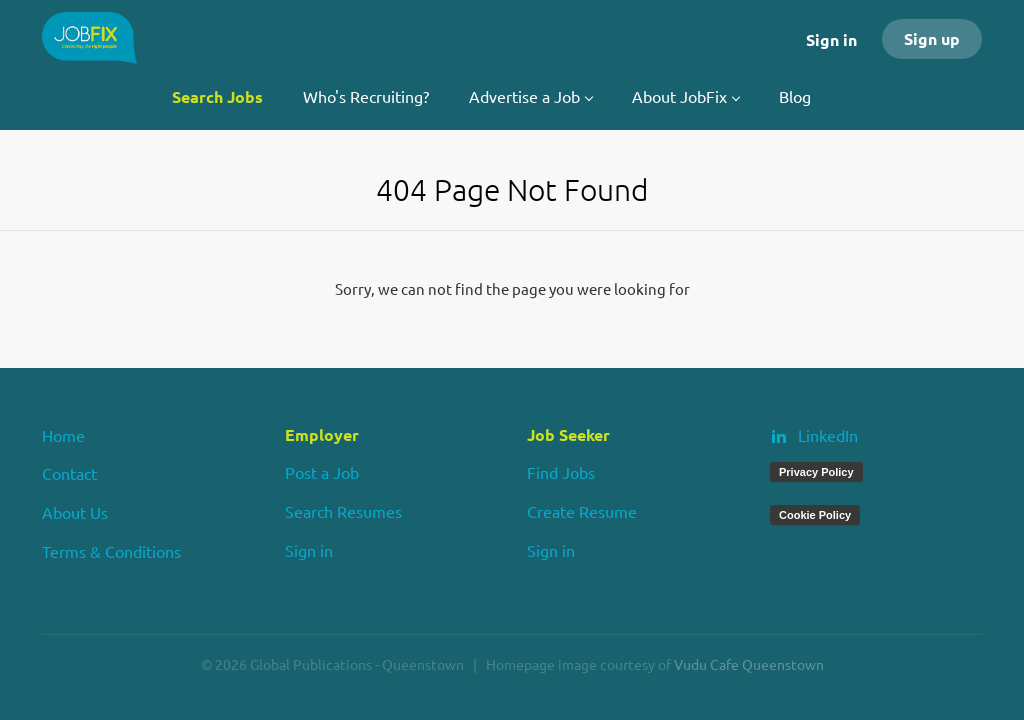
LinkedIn (828, 435)
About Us (75, 512)
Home (63, 435)
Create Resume (582, 511)
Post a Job (322, 472)
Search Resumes (343, 511)
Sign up (932, 38)
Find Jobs (561, 472)
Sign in (831, 39)
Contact (69, 473)
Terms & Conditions (111, 551)
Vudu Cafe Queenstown (749, 664)
